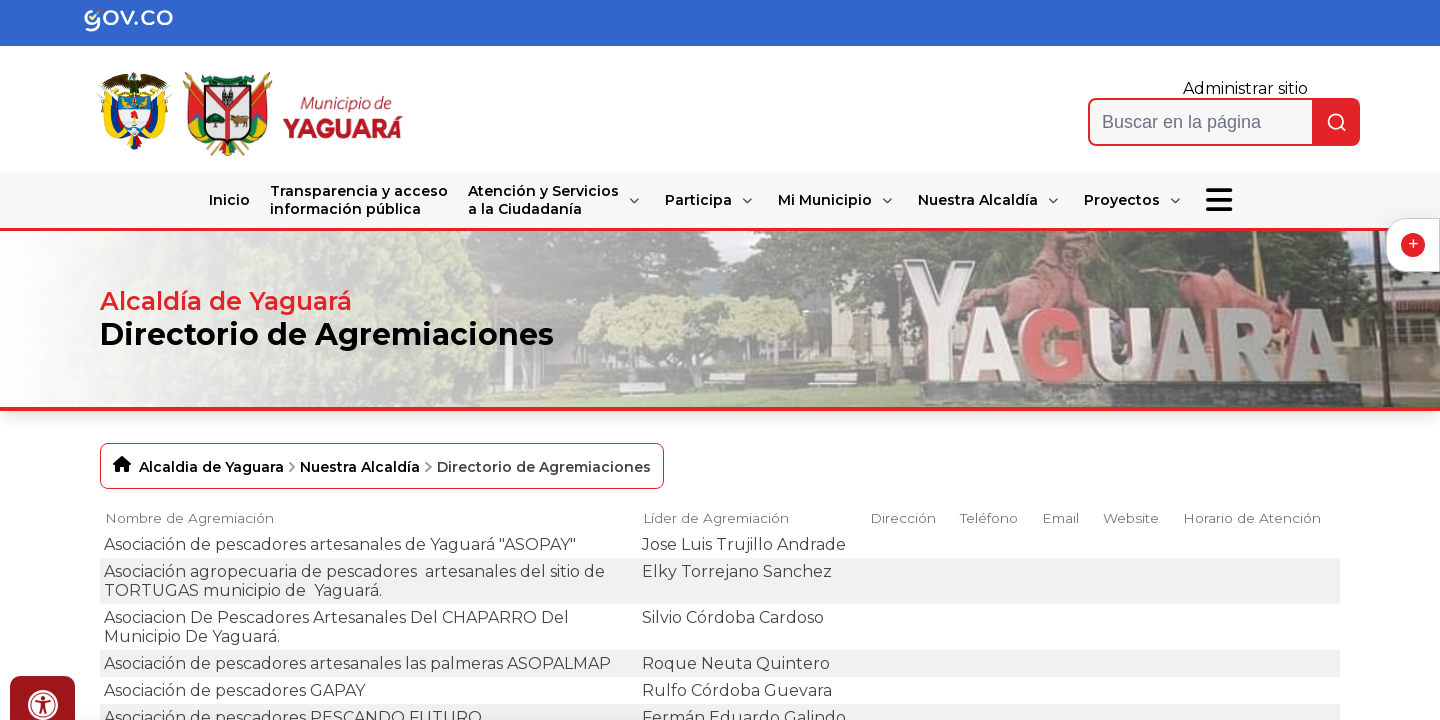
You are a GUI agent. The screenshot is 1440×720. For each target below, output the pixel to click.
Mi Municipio (825, 200)
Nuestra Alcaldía (978, 200)
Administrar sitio (1245, 88)
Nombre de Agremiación (189, 518)
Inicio (229, 200)
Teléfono (989, 518)
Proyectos (1122, 200)
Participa (698, 200)
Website (1131, 518)
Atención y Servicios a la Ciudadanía (543, 200)
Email (1060, 518)
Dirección (903, 518)
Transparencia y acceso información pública (359, 200)
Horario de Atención (1252, 518)
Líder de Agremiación (716, 518)
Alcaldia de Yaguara (211, 467)
